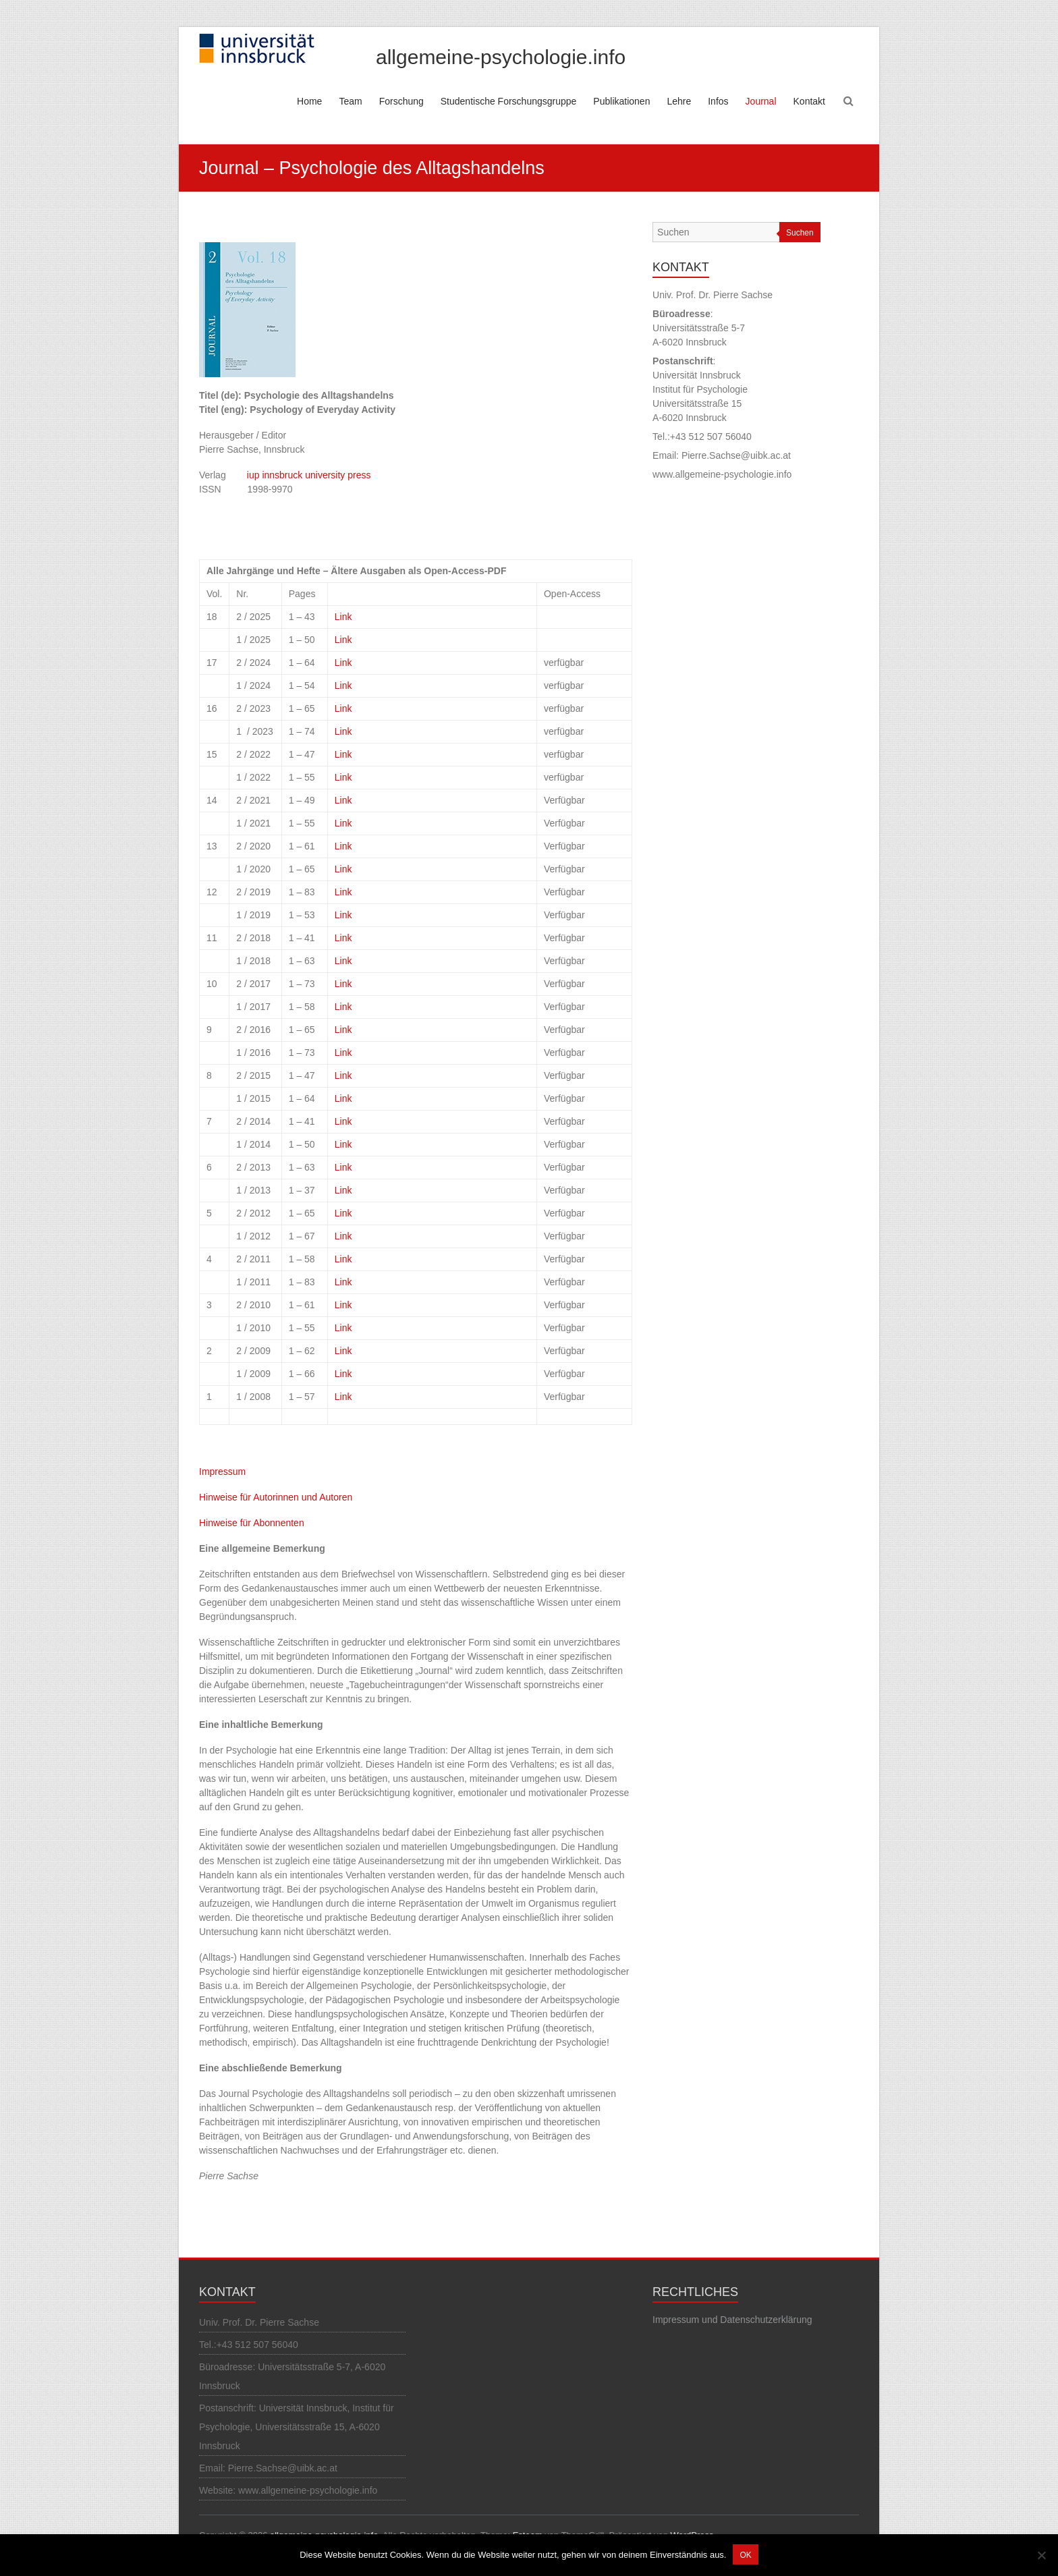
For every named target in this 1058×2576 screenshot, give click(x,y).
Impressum (222, 1471)
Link (343, 616)
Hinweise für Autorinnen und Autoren (275, 1497)
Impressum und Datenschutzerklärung (732, 2319)
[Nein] (1041, 2555)
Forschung (401, 101)
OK (745, 2555)
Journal (761, 101)
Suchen (800, 232)
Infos (718, 101)
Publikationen (621, 101)
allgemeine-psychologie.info (500, 57)
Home (309, 101)
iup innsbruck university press (310, 475)
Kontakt (809, 101)
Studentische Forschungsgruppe (509, 101)
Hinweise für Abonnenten (251, 1522)
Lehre (679, 101)
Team (350, 101)
